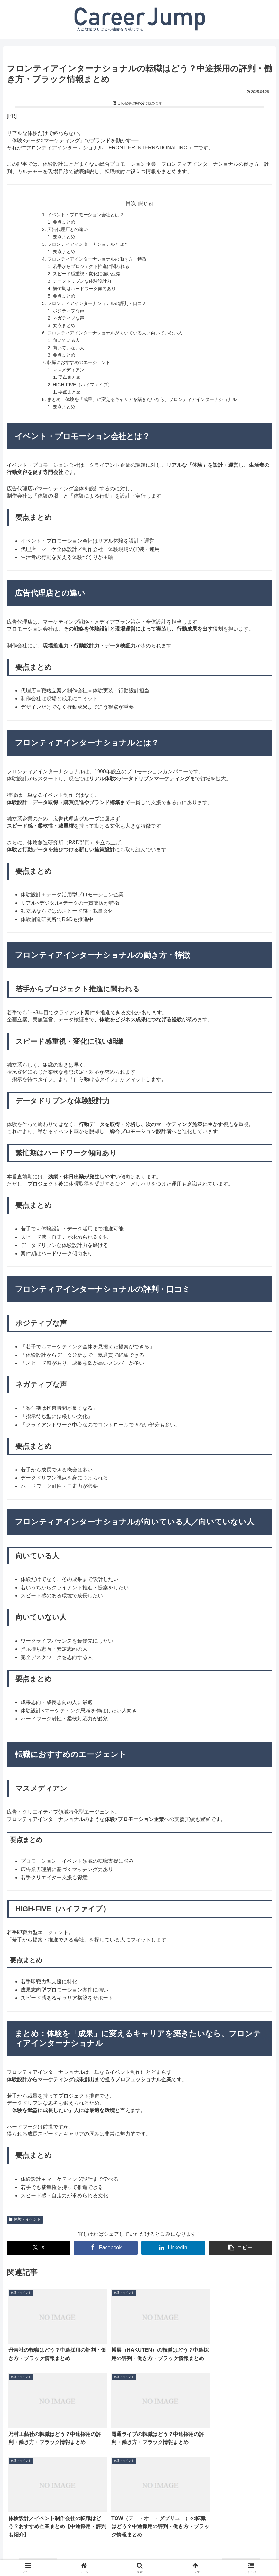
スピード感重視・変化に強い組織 (86, 273)
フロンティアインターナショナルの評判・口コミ (96, 303)
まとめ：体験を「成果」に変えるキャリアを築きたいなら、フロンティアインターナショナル (142, 399)
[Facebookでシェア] (106, 2248)
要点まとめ (64, 222)
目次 (131, 203)
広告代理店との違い (67, 229)
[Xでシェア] (38, 2248)
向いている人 (66, 340)
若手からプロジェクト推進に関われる (91, 266)
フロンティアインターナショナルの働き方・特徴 (96, 259)
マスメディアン (68, 369)
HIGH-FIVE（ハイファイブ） (82, 384)
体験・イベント (25, 2219)
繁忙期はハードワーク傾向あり (84, 288)
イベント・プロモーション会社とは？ (85, 214)
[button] (240, 2248)
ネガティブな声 (68, 318)
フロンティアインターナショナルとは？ (87, 244)
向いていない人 (68, 347)
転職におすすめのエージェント (78, 362)
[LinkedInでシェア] (173, 2248)
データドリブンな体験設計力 (82, 281)
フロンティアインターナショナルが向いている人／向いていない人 (114, 332)
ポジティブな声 (68, 310)
